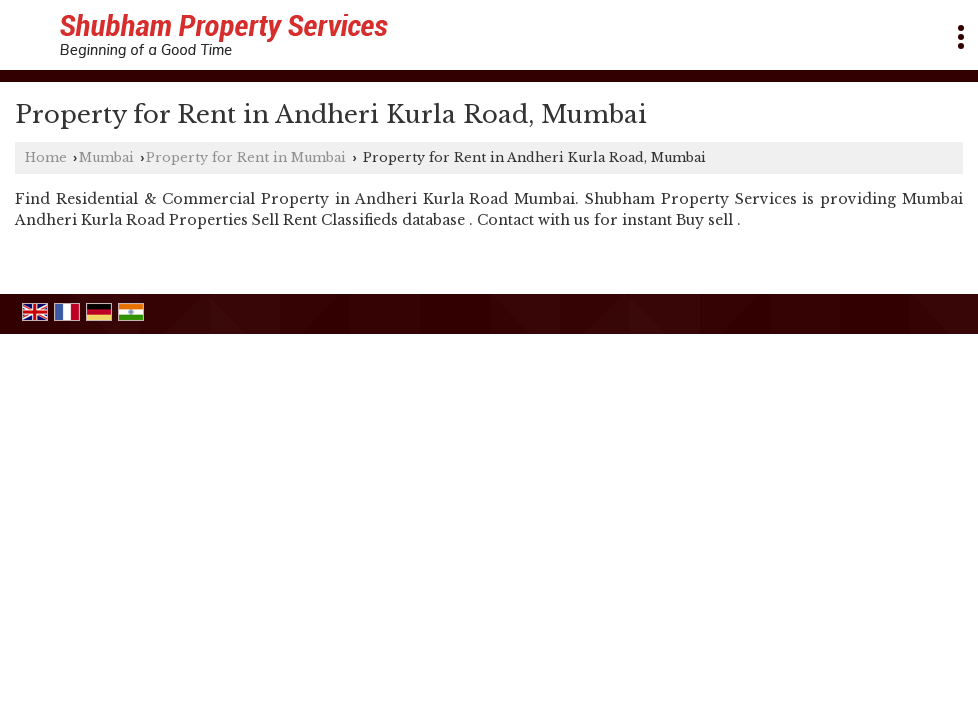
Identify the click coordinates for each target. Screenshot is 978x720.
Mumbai (106, 157)
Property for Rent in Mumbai (246, 157)
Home (46, 157)
